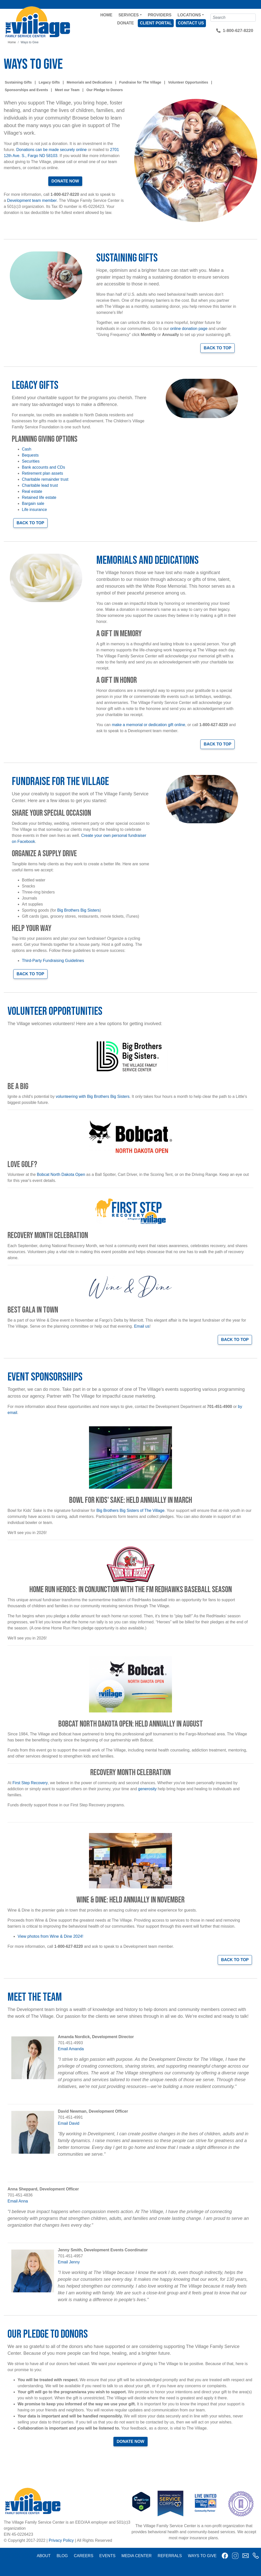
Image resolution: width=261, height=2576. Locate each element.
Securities (30, 461)
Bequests (30, 455)
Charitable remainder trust (45, 479)
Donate (125, 23)
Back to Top (217, 348)
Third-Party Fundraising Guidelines (53, 960)
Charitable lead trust (40, 485)
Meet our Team (67, 90)
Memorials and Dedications (89, 82)
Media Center (136, 2556)
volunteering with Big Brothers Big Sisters (92, 1096)
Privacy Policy (61, 2540)
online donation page (188, 328)
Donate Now (65, 181)
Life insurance (34, 509)
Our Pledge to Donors (104, 90)
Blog (62, 2556)
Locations (189, 15)
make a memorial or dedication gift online (148, 725)
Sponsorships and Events (26, 90)
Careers (83, 2556)
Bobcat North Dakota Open (61, 1174)
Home (106, 15)
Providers (159, 15)
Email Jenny (69, 2262)
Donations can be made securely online (51, 149)
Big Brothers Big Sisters (78, 910)
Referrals (170, 2556)
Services (128, 15)
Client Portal (156, 23)
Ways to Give (202, 2556)
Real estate (32, 491)
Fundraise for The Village (140, 82)
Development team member (32, 200)
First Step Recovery (30, 1783)
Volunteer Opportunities (188, 82)
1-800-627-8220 (238, 30)
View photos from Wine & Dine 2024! (50, 1936)
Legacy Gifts (49, 82)
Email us (141, 1326)
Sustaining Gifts (18, 82)
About (44, 2556)
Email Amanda (71, 2049)
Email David (68, 2123)
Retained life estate (39, 497)
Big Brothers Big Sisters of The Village (130, 1510)
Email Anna (18, 2201)
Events (107, 2556)
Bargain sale (33, 503)
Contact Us (191, 23)
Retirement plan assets (42, 473)
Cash (26, 449)
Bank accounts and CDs (43, 467)
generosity (147, 1789)
